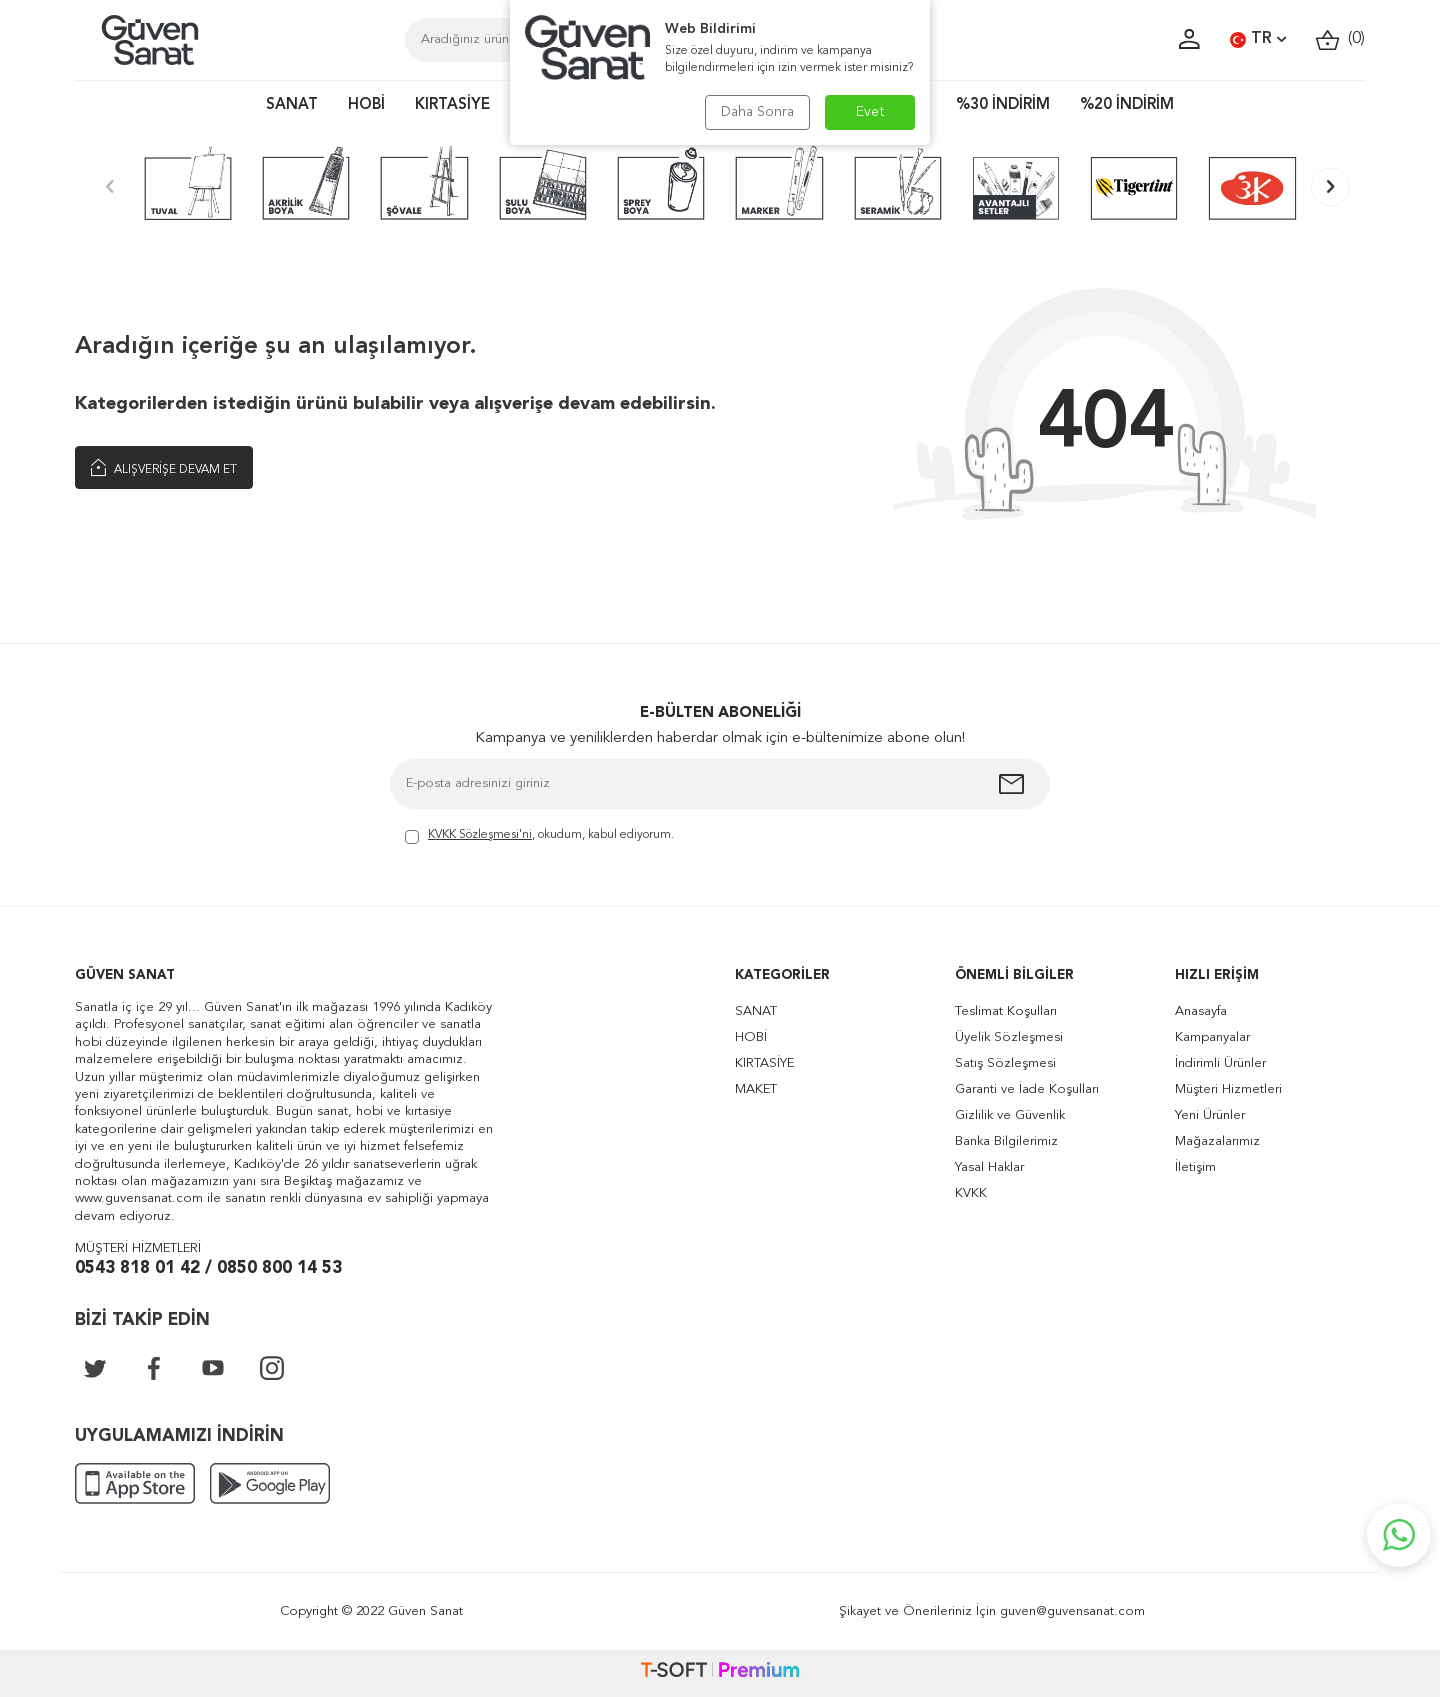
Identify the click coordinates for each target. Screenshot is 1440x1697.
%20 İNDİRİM (1127, 105)
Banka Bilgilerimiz (1006, 1141)
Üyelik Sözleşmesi (1009, 1037)
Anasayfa (1201, 1011)
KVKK (971, 1193)
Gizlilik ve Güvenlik (1010, 1115)
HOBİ (366, 105)
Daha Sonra (757, 112)
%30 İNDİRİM (1003, 105)
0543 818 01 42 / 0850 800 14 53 (208, 1268)
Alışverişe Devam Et (164, 468)
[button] (109, 186)
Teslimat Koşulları (1006, 1011)
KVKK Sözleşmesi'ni (480, 835)
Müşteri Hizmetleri (1228, 1089)
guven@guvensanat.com (1072, 1611)
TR (1258, 40)
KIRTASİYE (452, 105)
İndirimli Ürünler (1220, 1063)
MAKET (756, 1089)
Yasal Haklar (989, 1167)
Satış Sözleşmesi (1005, 1063)
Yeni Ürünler (1210, 1115)
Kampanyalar (1212, 1037)
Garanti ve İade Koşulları (1027, 1089)
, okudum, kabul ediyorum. (539, 836)
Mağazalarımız (1217, 1141)
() (1340, 39)
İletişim (1195, 1167)
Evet (870, 112)
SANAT (292, 105)
